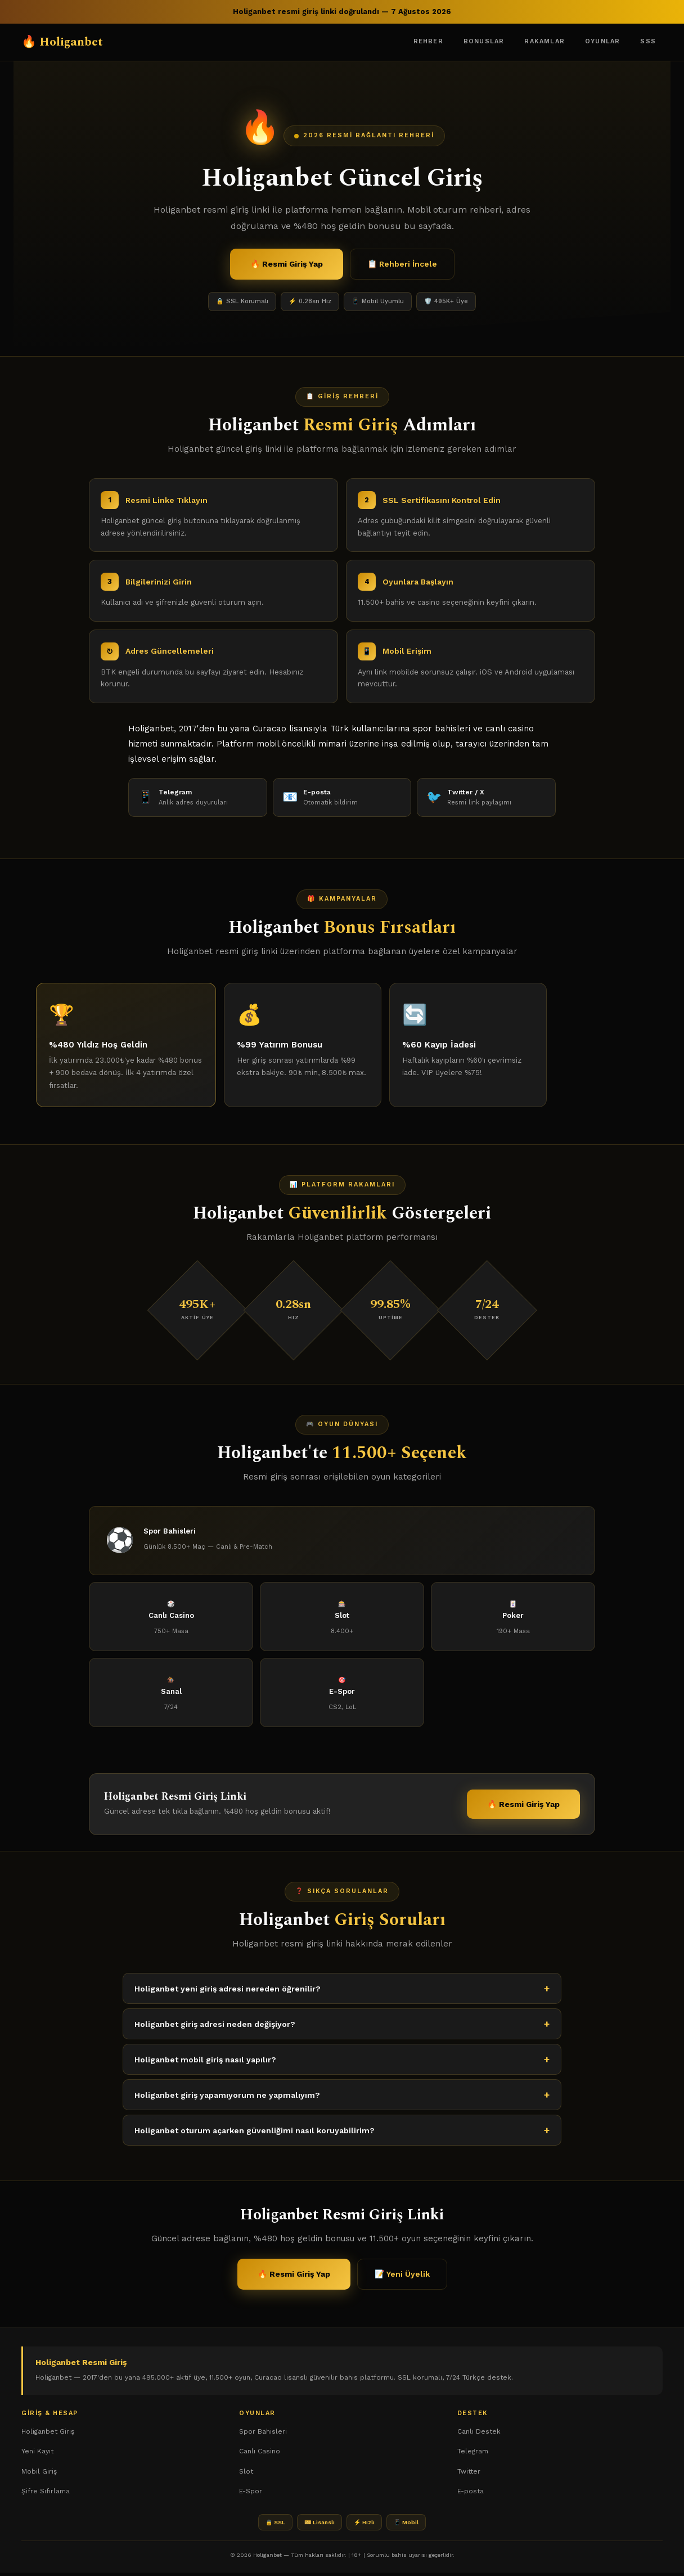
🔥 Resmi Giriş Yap (286, 263)
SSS (648, 41)
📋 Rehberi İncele (402, 263)
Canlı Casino (259, 2454)
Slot (246, 2475)
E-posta (470, 2494)
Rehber (428, 41)
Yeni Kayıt (37, 2454)
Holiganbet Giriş (47, 2435)
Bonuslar (484, 41)
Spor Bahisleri (263, 2435)
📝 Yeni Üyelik (402, 2283)
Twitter (468, 2475)
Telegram (472, 2454)
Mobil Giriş (39, 2475)
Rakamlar (544, 41)
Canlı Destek (479, 2435)
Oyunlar (602, 41)
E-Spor (250, 2494)
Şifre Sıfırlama (45, 2494)
